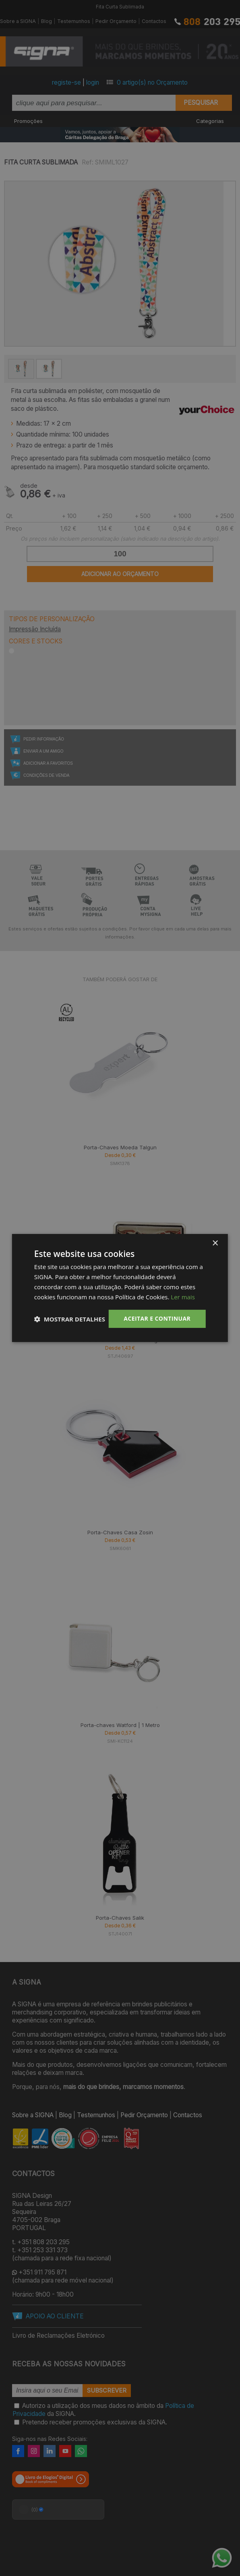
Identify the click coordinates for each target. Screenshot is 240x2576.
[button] (69, 1319)
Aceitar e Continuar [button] (157, 1318)
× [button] (215, 1243)
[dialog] (120, 1288)
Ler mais (182, 1297)
